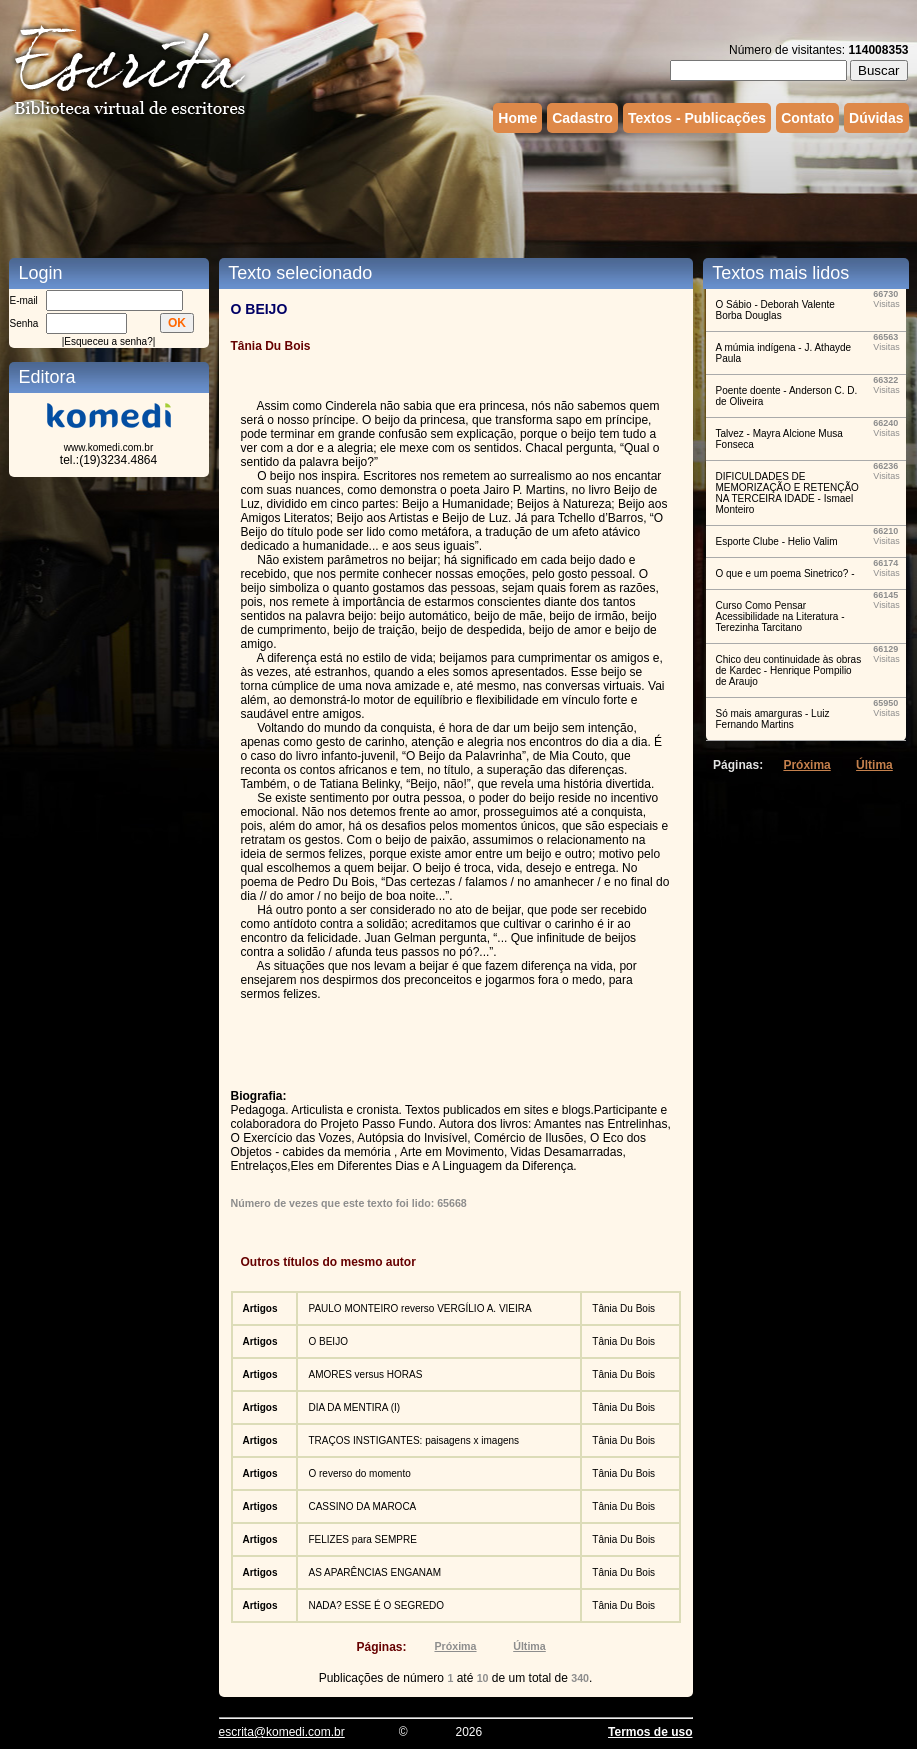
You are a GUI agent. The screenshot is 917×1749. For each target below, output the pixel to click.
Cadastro (582, 118)
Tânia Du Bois (623, 1308)
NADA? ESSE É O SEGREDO (376, 1605)
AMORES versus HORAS (365, 1374)
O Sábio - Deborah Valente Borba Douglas (775, 310)
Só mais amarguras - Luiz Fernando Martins (773, 719)
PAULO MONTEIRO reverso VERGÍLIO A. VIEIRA (419, 1308)
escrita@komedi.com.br (282, 1732)
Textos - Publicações (697, 118)
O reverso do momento (359, 1473)
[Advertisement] (459, 193)
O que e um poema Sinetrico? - (785, 573)
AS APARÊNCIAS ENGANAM (374, 1572)
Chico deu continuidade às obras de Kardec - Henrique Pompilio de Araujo (789, 670)
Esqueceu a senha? (108, 341)
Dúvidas (876, 118)
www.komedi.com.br (108, 447)
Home (517, 118)
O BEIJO (327, 1341)
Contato (807, 118)
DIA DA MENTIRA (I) (354, 1407)
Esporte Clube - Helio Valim (777, 541)
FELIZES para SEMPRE (362, 1539)
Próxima (455, 1646)
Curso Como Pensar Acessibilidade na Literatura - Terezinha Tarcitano (780, 616)
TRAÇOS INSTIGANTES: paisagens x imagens (413, 1440)
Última (529, 1646)
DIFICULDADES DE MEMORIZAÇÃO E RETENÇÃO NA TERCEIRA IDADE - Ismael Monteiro (787, 493)
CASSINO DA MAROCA (362, 1506)
